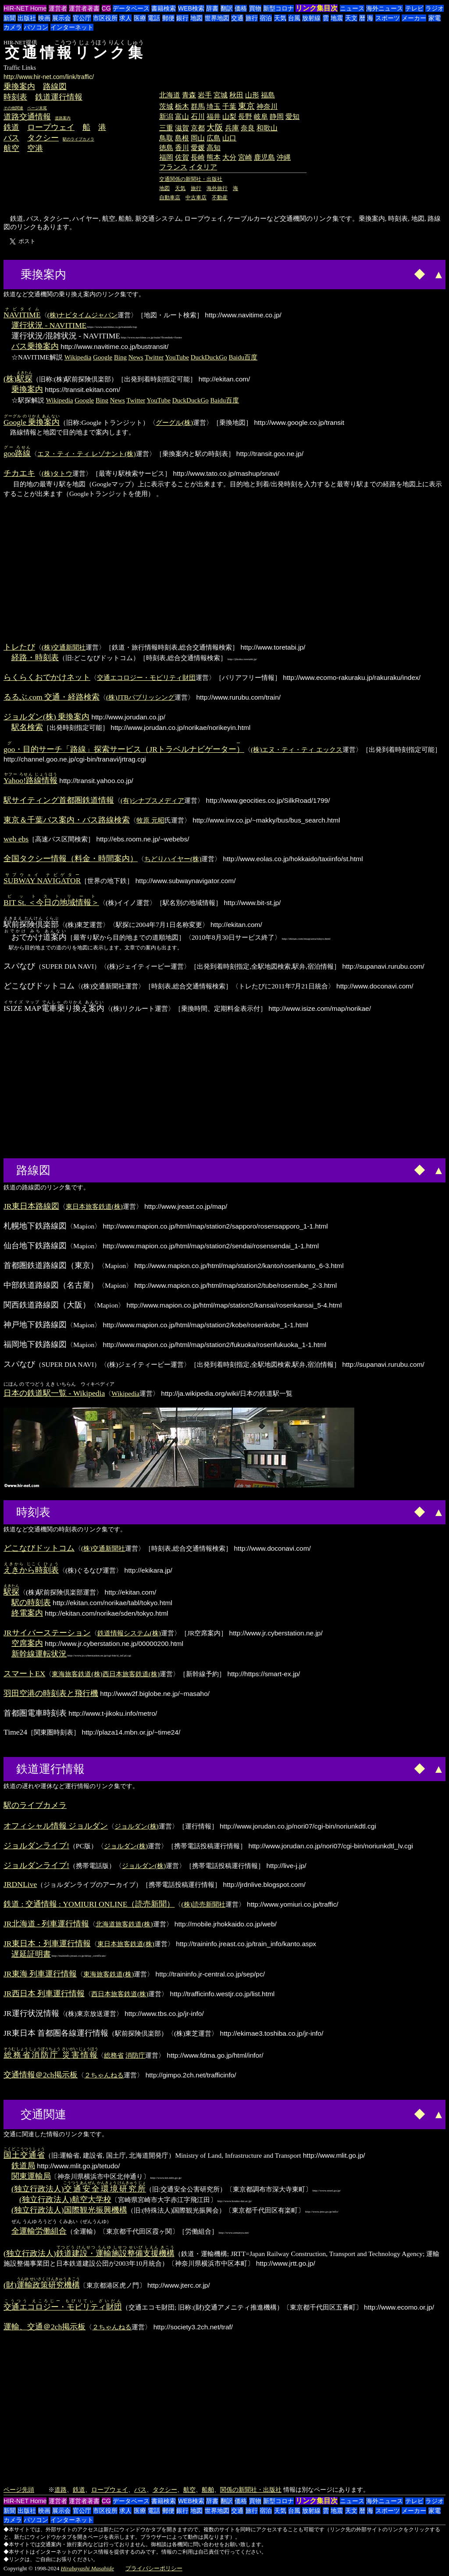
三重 (166, 128)
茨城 (166, 106)
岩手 (205, 95)
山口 (229, 138)
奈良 (248, 128)
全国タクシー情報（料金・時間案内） (71, 858)
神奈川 (267, 106)
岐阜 (261, 116)
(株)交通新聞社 (64, 647)
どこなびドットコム (39, 1548)
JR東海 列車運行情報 (40, 1973)
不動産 (220, 197)
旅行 (252, 18)
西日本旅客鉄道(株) (131, 1674)
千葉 (229, 106)
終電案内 (27, 1613)
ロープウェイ (51, 127)
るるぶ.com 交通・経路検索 (52, 697)
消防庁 (135, 2055)
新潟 (166, 116)
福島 (268, 95)
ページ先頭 (19, 2489)
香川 (182, 147)
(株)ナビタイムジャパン (82, 315)
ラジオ (434, 8)
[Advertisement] (232, 68)
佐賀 (182, 157)
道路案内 (63, 118)
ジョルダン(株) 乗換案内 (46, 716)
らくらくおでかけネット (47, 677)
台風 (294, 18)
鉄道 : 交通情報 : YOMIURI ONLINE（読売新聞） (89, 1904)
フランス (173, 167)
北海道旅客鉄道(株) (124, 1924)
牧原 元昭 (150, 820)
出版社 (27, 18)
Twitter (154, 357)
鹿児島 (264, 157)
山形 (252, 95)
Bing (120, 357)
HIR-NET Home (25, 8)
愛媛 (198, 147)
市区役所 (105, 18)
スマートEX (24, 1673)
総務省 (114, 2055)
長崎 (198, 157)
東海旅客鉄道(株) (77, 1674)
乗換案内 (19, 86)
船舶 (208, 2489)
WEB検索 (191, 8)
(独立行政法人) (78, 2188)
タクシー (43, 137)
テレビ (414, 8)
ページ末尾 (37, 108)
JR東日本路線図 (31, 1206)
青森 (189, 95)
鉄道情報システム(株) (129, 1633)
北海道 (169, 95)
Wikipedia (78, 357)
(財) (42, 2285)
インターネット (71, 27)
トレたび (19, 647)
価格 (241, 8)
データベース (131, 8)
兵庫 (232, 128)
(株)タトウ (57, 473)
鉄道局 (23, 2165)
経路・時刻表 (35, 657)
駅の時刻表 (31, 1602)
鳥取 (166, 138)
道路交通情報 (27, 116)
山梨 (229, 116)
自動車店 (169, 197)
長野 (245, 116)
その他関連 (13, 108)
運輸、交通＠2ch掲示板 (45, 2326)
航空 (11, 148)
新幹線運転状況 (39, 1653)
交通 (237, 18)
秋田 (236, 95)
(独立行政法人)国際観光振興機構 (69, 2210)
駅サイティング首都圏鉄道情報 (59, 800)
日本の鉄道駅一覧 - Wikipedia (54, 1393)
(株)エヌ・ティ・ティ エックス (296, 749)
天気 (280, 18)
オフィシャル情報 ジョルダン (56, 1826)
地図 (196, 18)
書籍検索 (163, 8)
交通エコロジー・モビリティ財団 (146, 677)
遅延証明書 (31, 1954)
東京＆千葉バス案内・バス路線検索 (67, 820)
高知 (214, 147)
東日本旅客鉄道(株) (94, 1206)
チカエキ (19, 473)
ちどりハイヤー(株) (172, 858)
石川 (198, 116)
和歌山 (267, 128)
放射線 (311, 18)
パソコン (36, 27)
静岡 (277, 116)
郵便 (168, 18)
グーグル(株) (174, 422)
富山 (182, 116)
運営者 (58, 8)
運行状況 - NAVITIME (48, 325)
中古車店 (196, 197)
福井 (214, 116)
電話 (154, 18)
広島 (214, 138)
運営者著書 (84, 8)
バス (11, 137)
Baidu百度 (243, 357)
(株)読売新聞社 (203, 1904)
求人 (125, 18)
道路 (60, 2489)
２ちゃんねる (104, 2075)
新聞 (10, 18)
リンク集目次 (317, 8)
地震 (337, 18)
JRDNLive (20, 1884)
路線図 (55, 86)
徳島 (166, 147)
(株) (18, 378)
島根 (182, 138)
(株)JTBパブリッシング (140, 697)
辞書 (212, 8)
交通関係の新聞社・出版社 (190, 179)
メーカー (414, 18)
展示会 (61, 18)
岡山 (198, 138)
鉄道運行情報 (58, 97)
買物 (255, 8)
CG (106, 8)
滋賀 (182, 128)
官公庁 (82, 18)
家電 (434, 18)
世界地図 (217, 18)
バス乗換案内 (35, 346)
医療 (140, 18)
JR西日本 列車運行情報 (44, 1993)
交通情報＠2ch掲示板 (41, 2074)
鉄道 (11, 127)
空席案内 (27, 1643)
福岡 (166, 157)
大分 (229, 157)
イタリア (203, 167)
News (135, 357)
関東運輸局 (31, 2176)
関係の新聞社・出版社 (251, 2489)
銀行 (182, 18)
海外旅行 (217, 188)
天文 (351, 18)
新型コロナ (278, 8)
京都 (198, 128)
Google (102, 357)
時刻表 (15, 97)
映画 (44, 18)
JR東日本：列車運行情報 (47, 1943)
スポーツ (387, 18)
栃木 (182, 106)
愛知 (292, 116)
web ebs (16, 838)
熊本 (214, 157)
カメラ (13, 27)
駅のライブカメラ (78, 139)
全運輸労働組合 (39, 2231)
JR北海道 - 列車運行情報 (46, 1923)
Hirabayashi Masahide (87, 2568)
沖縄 (284, 157)
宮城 (221, 95)
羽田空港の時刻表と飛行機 (51, 1693)
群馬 (198, 106)
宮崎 (245, 157)
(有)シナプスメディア (152, 800)
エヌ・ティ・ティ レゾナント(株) (86, 453)
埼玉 (214, 106)
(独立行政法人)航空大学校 (65, 2199)
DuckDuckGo (209, 357)
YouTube (177, 357)
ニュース (352, 8)
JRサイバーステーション (47, 1632)
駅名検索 (27, 727)
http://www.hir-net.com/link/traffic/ (49, 76)
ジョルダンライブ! (36, 1845)
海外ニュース (384, 8)
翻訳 (227, 8)
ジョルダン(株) (136, 1826)
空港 (35, 148)
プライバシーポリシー (153, 2568)
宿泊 (266, 18)
